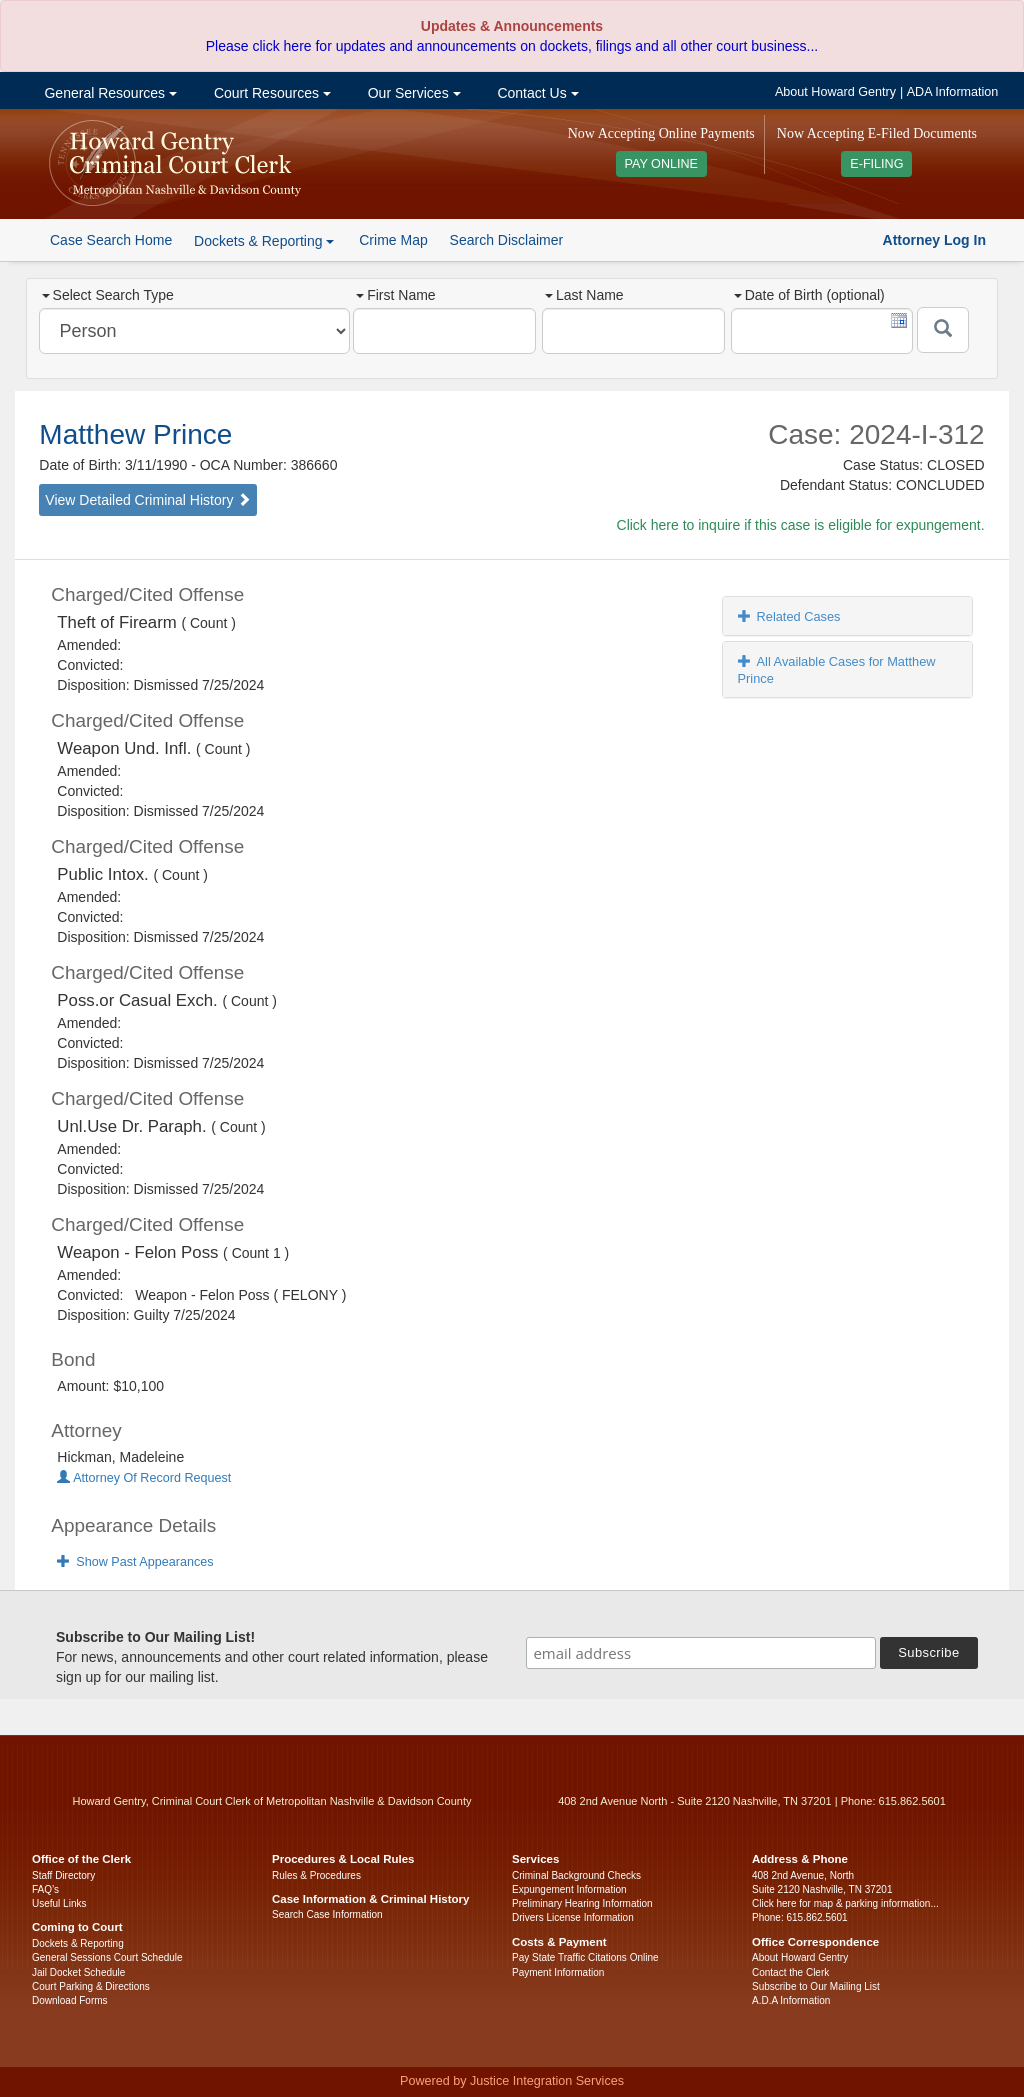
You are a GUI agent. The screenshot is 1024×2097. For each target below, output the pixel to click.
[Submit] (943, 330)
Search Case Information (327, 1914)
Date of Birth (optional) (809, 295)
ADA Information (953, 92)
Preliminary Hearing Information (582, 1903)
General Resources (109, 93)
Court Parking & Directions (91, 1986)
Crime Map (393, 240)
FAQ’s (45, 1889)
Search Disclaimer (507, 240)
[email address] (701, 1653)
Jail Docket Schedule (78, 1972)
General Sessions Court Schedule (107, 1957)
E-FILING (876, 164)
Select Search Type (108, 295)
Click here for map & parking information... (845, 1903)
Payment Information (558, 1972)
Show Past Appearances (135, 1562)
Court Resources (270, 93)
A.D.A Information (791, 2000)
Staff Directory (63, 1875)
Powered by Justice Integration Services (512, 2081)
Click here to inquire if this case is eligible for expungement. (801, 525)
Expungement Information (569, 1889)
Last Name (584, 295)
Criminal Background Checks (576, 1875)
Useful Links (59, 1903)
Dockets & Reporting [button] (264, 241)
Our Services (412, 93)
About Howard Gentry (835, 92)
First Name (395, 295)
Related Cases (789, 616)
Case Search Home (111, 240)
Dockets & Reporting (78, 1943)
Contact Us (536, 93)
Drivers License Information (573, 1917)
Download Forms (70, 2000)
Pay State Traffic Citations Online (585, 1957)
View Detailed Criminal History (148, 500)
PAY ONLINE (662, 164)
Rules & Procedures (316, 1875)
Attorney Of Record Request (144, 1478)
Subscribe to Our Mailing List (816, 1986)
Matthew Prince (135, 434)
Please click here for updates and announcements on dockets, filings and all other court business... (512, 46)
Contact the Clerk (790, 1972)
